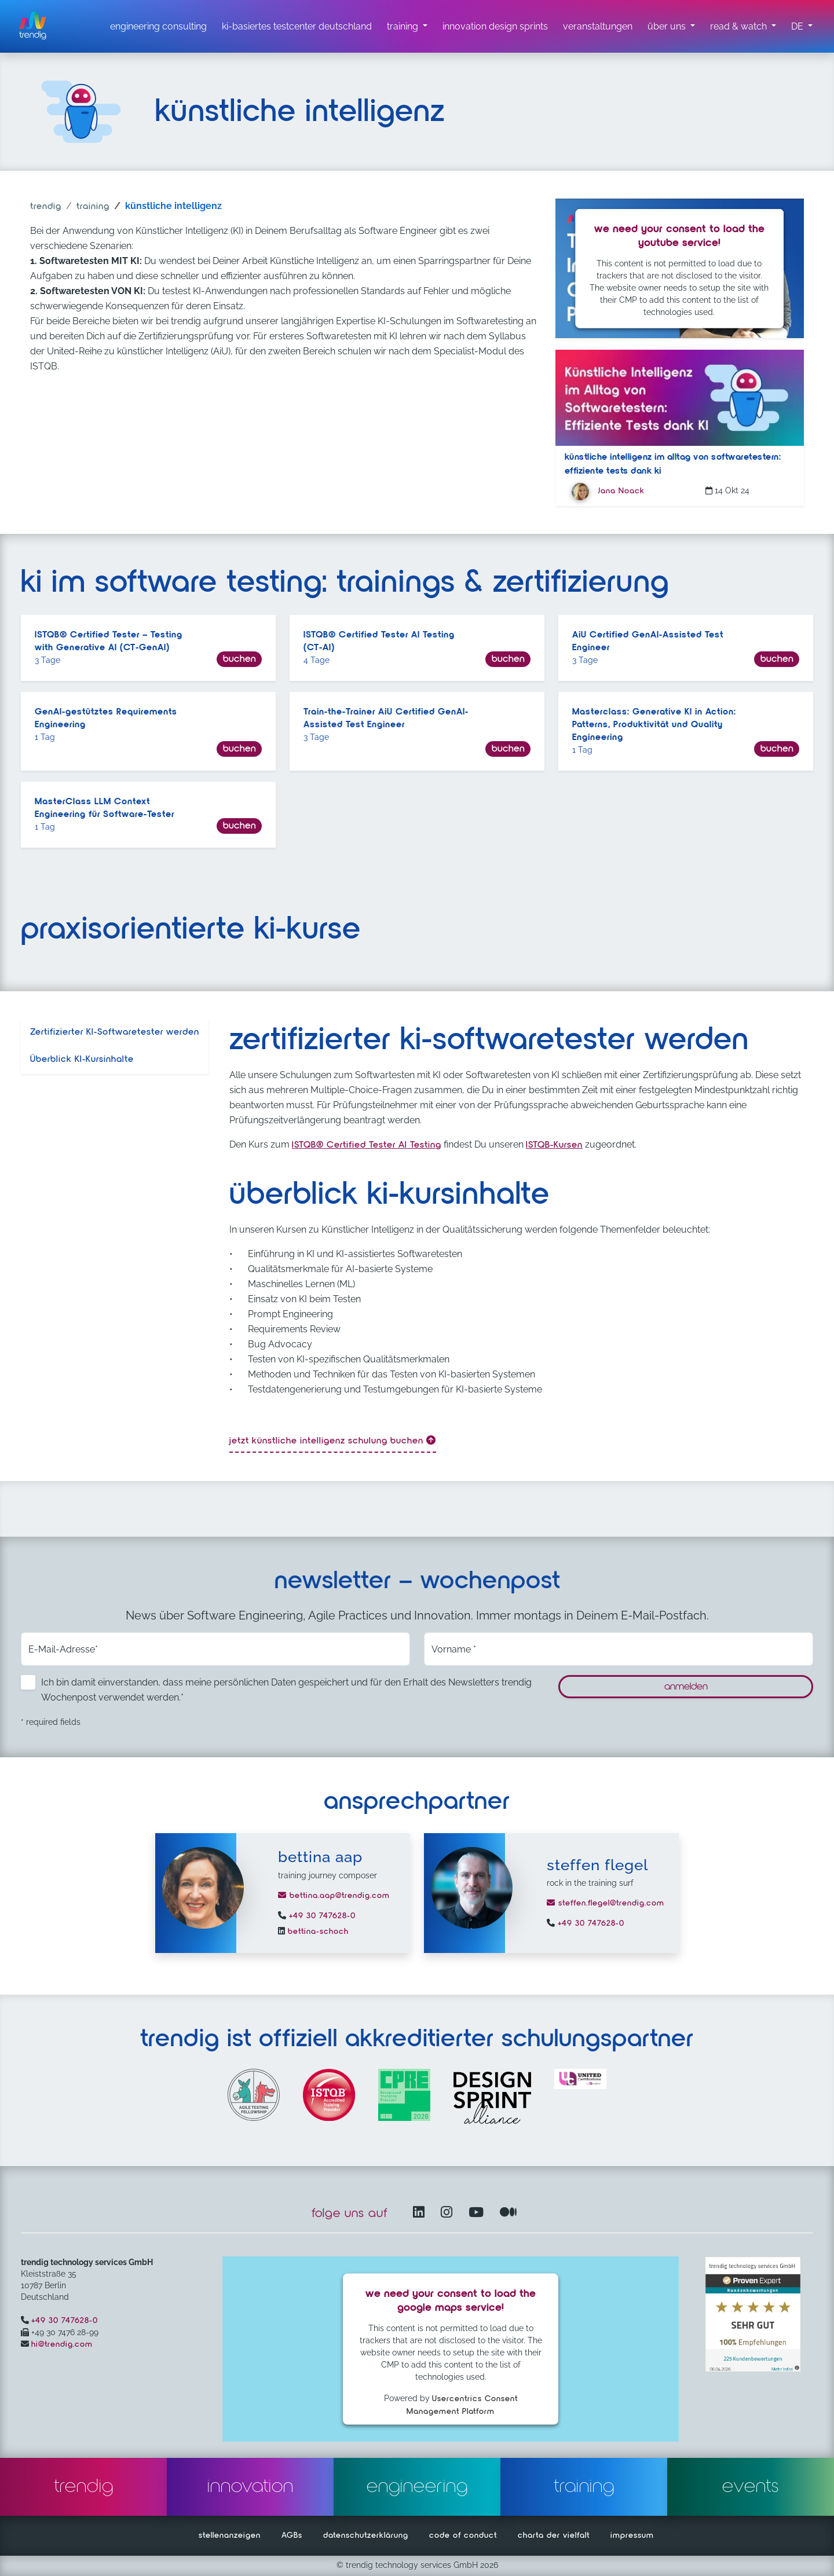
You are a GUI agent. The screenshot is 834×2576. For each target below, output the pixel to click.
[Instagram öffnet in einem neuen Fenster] (449, 2213)
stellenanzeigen (230, 2535)
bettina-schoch (317, 1932)
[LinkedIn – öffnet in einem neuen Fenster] (421, 2213)
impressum (632, 2535)
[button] (802, 26)
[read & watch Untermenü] (743, 26)
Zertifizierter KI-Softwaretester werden (114, 1032)
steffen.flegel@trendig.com (605, 1903)
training (92, 206)
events (750, 2487)
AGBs (291, 2535)
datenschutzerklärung (365, 2535)
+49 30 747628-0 (321, 1916)
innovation (250, 2487)
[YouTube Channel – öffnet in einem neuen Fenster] (478, 2213)
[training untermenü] (407, 26)
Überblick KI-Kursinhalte (82, 1059)
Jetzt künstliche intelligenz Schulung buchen (332, 1440)
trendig (45, 206)
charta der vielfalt (554, 2535)
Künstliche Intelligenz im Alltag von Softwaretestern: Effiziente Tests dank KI (673, 464)
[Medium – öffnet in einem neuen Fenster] (508, 2213)
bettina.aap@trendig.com (334, 1896)
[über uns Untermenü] (671, 26)
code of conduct (463, 2535)
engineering (417, 2487)
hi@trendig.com (62, 2344)
